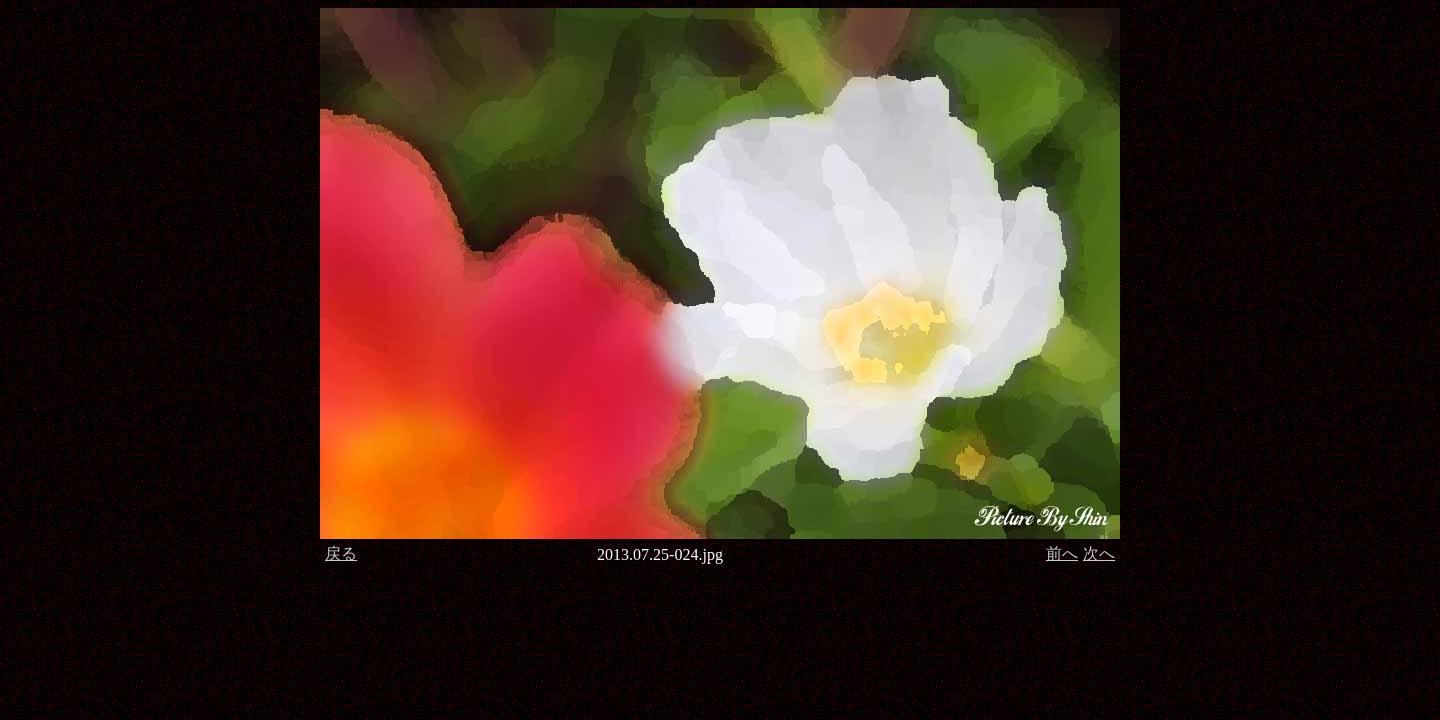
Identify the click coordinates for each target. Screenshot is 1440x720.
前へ (1062, 553)
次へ (1099, 553)
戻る (341, 553)
